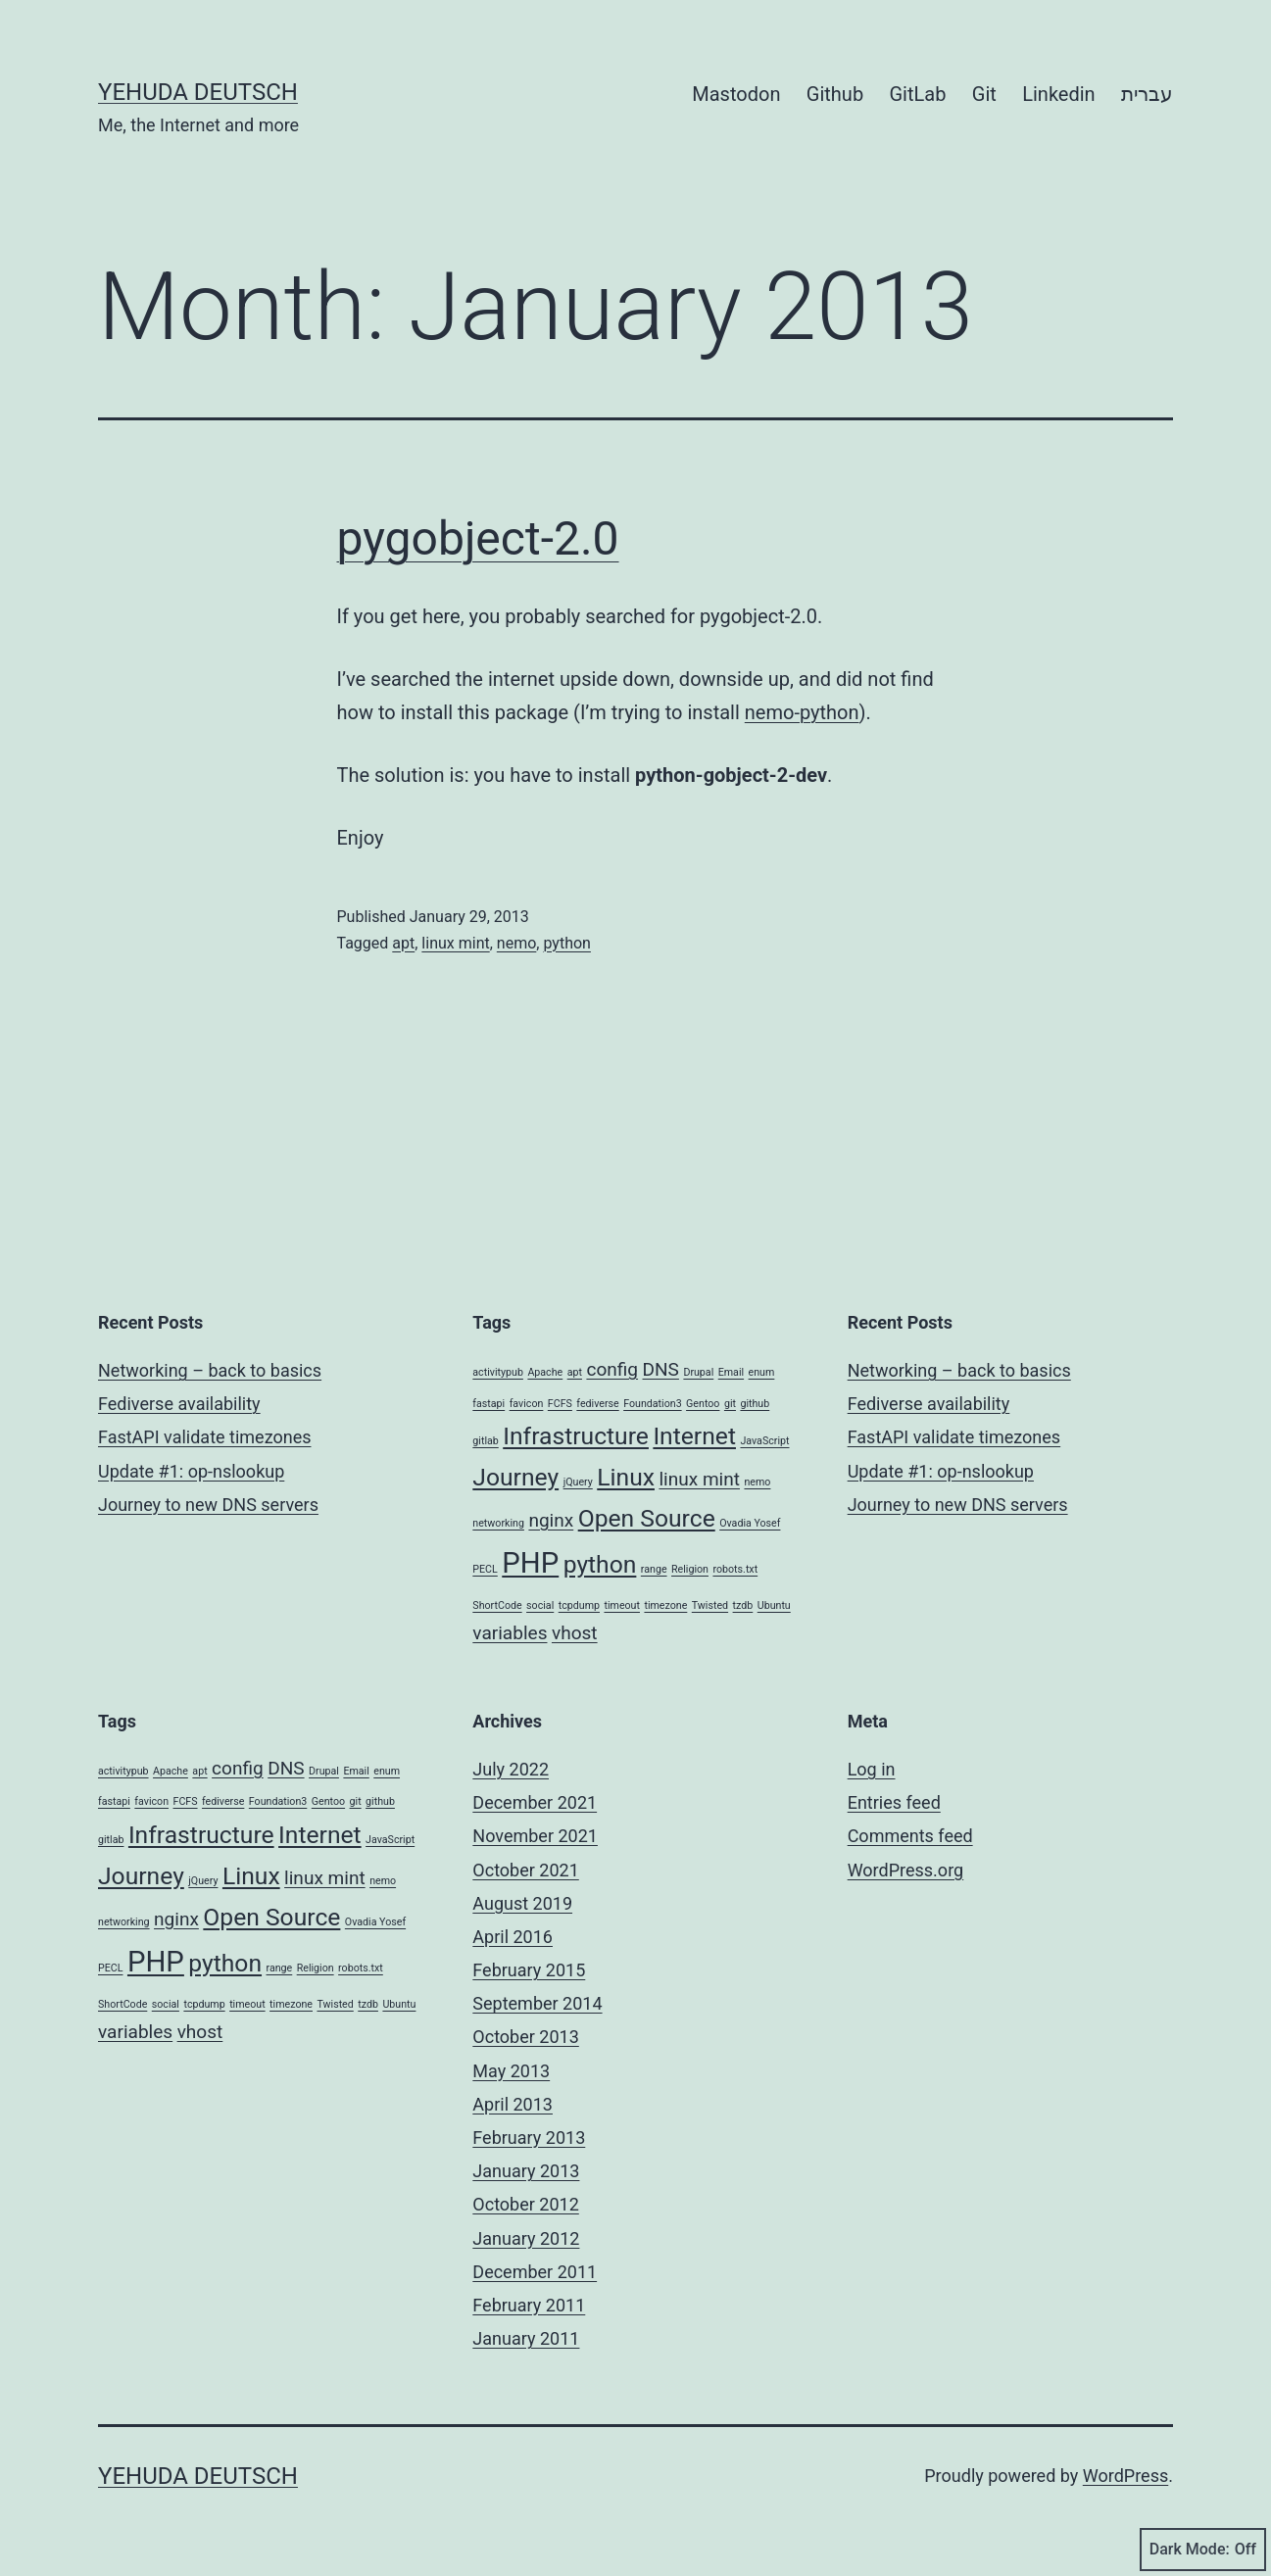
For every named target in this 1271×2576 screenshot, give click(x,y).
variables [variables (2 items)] (509, 1633)
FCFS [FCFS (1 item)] (560, 1403)
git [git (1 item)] (730, 1403)
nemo (516, 943)
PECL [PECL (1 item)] (484, 1569)
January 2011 (525, 2338)
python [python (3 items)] (600, 1564)
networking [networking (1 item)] (498, 1523)
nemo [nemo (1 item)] (757, 1482)
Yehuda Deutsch (198, 92)
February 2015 (528, 1970)
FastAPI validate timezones (204, 1437)
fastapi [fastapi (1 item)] (488, 1403)
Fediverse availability (179, 1403)
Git (984, 94)
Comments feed (910, 1835)
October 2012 (525, 2204)
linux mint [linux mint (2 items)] (699, 1479)
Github (835, 94)
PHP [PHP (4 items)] (530, 1563)
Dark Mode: (1202, 2549)
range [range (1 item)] (654, 1569)
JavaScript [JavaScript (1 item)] (764, 1440)
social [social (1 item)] (540, 1605)
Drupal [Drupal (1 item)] (698, 1372)
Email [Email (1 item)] (731, 1372)
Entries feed (894, 1802)
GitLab (918, 94)
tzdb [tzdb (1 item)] (743, 1605)
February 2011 (528, 2305)
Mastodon (736, 94)
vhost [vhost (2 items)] (575, 1633)
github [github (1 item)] (754, 1403)
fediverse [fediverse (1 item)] (597, 1403)
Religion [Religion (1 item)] (690, 1569)
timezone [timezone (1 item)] (665, 1605)
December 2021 (534, 1802)
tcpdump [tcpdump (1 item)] (579, 1605)
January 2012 (525, 2238)
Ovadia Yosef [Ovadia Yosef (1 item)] (749, 1523)
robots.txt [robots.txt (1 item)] (735, 1569)
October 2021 (525, 1870)
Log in (872, 1769)
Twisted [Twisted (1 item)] (710, 1605)
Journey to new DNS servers (208, 1504)
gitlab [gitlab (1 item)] (485, 1440)
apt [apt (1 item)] (574, 1372)
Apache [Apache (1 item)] (544, 1372)
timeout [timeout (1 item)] (622, 1605)
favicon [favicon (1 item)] (527, 1403)
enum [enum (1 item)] (762, 1372)
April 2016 (512, 1936)
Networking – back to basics (209, 1370)
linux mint (455, 943)
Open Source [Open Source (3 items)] (646, 1518)
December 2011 (534, 2271)
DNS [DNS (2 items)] (661, 1369)
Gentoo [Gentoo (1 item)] (702, 1403)
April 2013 (512, 2104)
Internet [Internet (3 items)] (694, 1436)
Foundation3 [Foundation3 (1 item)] (652, 1403)
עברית (1147, 94)
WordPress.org (906, 1870)
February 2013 (528, 2137)
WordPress (1125, 2475)
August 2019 (522, 1903)
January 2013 (525, 2171)
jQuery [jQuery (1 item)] (578, 1482)
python (566, 943)
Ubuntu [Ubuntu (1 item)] (774, 1605)
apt (403, 943)
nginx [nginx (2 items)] (550, 1520)
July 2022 (510, 1769)
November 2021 (535, 1835)
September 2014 (537, 2003)
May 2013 (511, 2071)
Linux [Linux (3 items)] (626, 1477)
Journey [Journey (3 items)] (515, 1477)
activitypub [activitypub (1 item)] (497, 1372)
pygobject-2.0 (478, 538)
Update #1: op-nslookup (191, 1471)
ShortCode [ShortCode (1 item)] (496, 1605)
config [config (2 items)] (612, 1369)
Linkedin (1058, 94)
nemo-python (802, 712)
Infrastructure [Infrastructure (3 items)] (576, 1436)
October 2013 (525, 2036)
